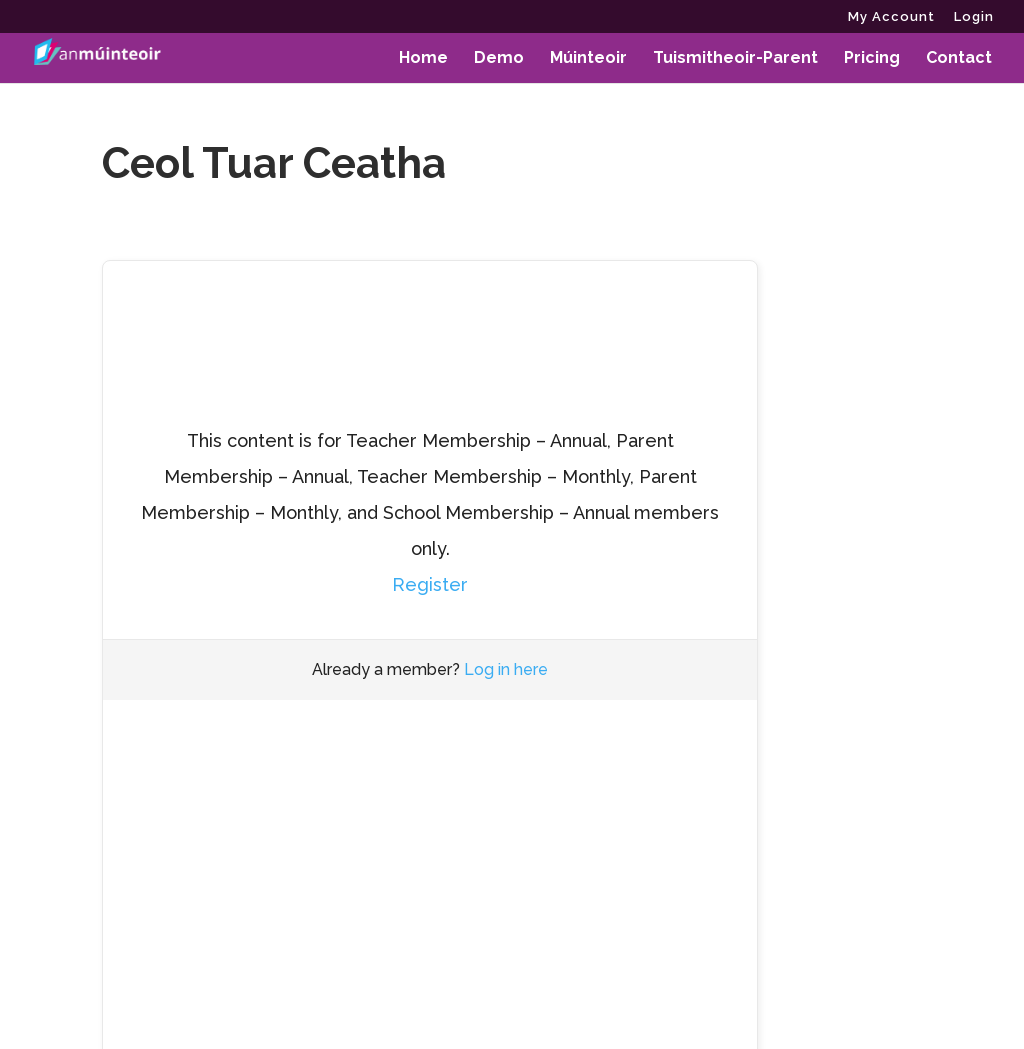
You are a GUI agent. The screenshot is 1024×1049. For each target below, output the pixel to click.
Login (974, 17)
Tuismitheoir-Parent (735, 59)
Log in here (506, 669)
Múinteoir (588, 59)
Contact (959, 59)
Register (430, 584)
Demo (499, 59)
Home (423, 59)
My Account (891, 17)
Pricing (872, 59)
